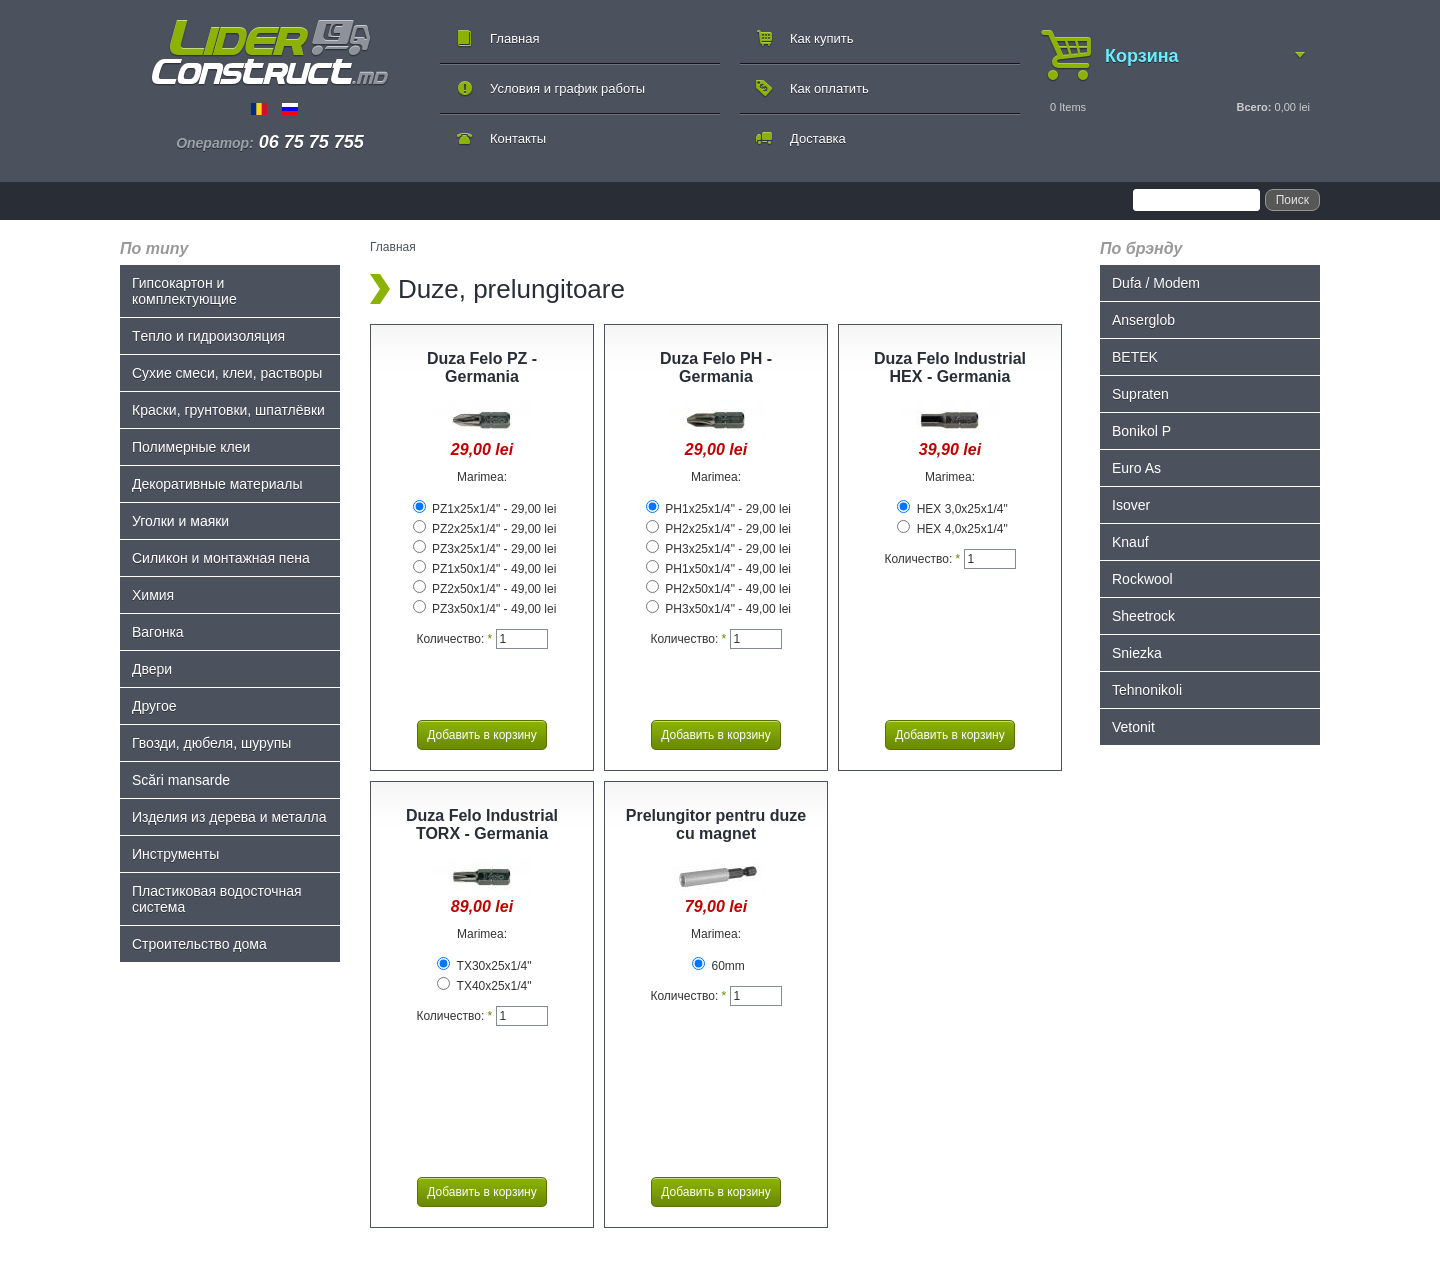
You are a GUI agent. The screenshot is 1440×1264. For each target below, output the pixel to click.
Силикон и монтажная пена (221, 558)
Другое (154, 706)
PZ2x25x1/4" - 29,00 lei (485, 529)
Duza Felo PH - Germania (716, 367)
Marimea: (482, 477)
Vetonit (1133, 727)
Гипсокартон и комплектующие (184, 291)
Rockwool (1142, 579)
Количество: (454, 639)
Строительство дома (199, 944)
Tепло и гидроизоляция (208, 336)
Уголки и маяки (180, 521)
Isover (1131, 505)
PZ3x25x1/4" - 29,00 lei (485, 549)
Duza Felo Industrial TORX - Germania (482, 824)
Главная (514, 38)
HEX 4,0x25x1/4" (952, 529)
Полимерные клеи (191, 447)
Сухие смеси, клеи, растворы (227, 373)
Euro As (1136, 468)
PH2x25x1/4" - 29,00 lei (718, 529)
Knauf (1130, 542)
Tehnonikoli (1147, 690)
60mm (718, 966)
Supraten (1140, 394)
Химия (153, 595)
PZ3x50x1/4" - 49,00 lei (485, 609)
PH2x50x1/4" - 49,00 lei (718, 589)
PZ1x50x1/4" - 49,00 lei (485, 569)
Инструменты (175, 854)
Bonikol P (1141, 431)
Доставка (818, 138)
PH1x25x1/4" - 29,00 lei (718, 509)
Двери (152, 669)
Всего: (1253, 107)
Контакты (518, 138)
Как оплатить (829, 88)
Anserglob (1143, 320)
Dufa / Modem (1156, 283)
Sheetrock (1143, 616)
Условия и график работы (567, 88)
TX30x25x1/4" (484, 966)
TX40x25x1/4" (484, 986)
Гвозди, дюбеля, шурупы (211, 743)
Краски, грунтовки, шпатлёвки (228, 410)
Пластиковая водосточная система (217, 899)
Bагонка (158, 632)
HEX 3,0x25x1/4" (952, 509)
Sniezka (1137, 653)
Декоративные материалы (217, 484)
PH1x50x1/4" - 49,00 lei (718, 569)
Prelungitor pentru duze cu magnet (716, 824)
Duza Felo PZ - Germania (482, 367)
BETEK (1135, 357)
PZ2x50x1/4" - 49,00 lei (485, 589)
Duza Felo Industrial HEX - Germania (950, 367)
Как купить (821, 38)
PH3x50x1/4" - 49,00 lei (718, 609)
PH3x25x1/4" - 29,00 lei (718, 549)
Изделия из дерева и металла (229, 817)
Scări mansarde (181, 780)
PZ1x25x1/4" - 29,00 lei (485, 509)
